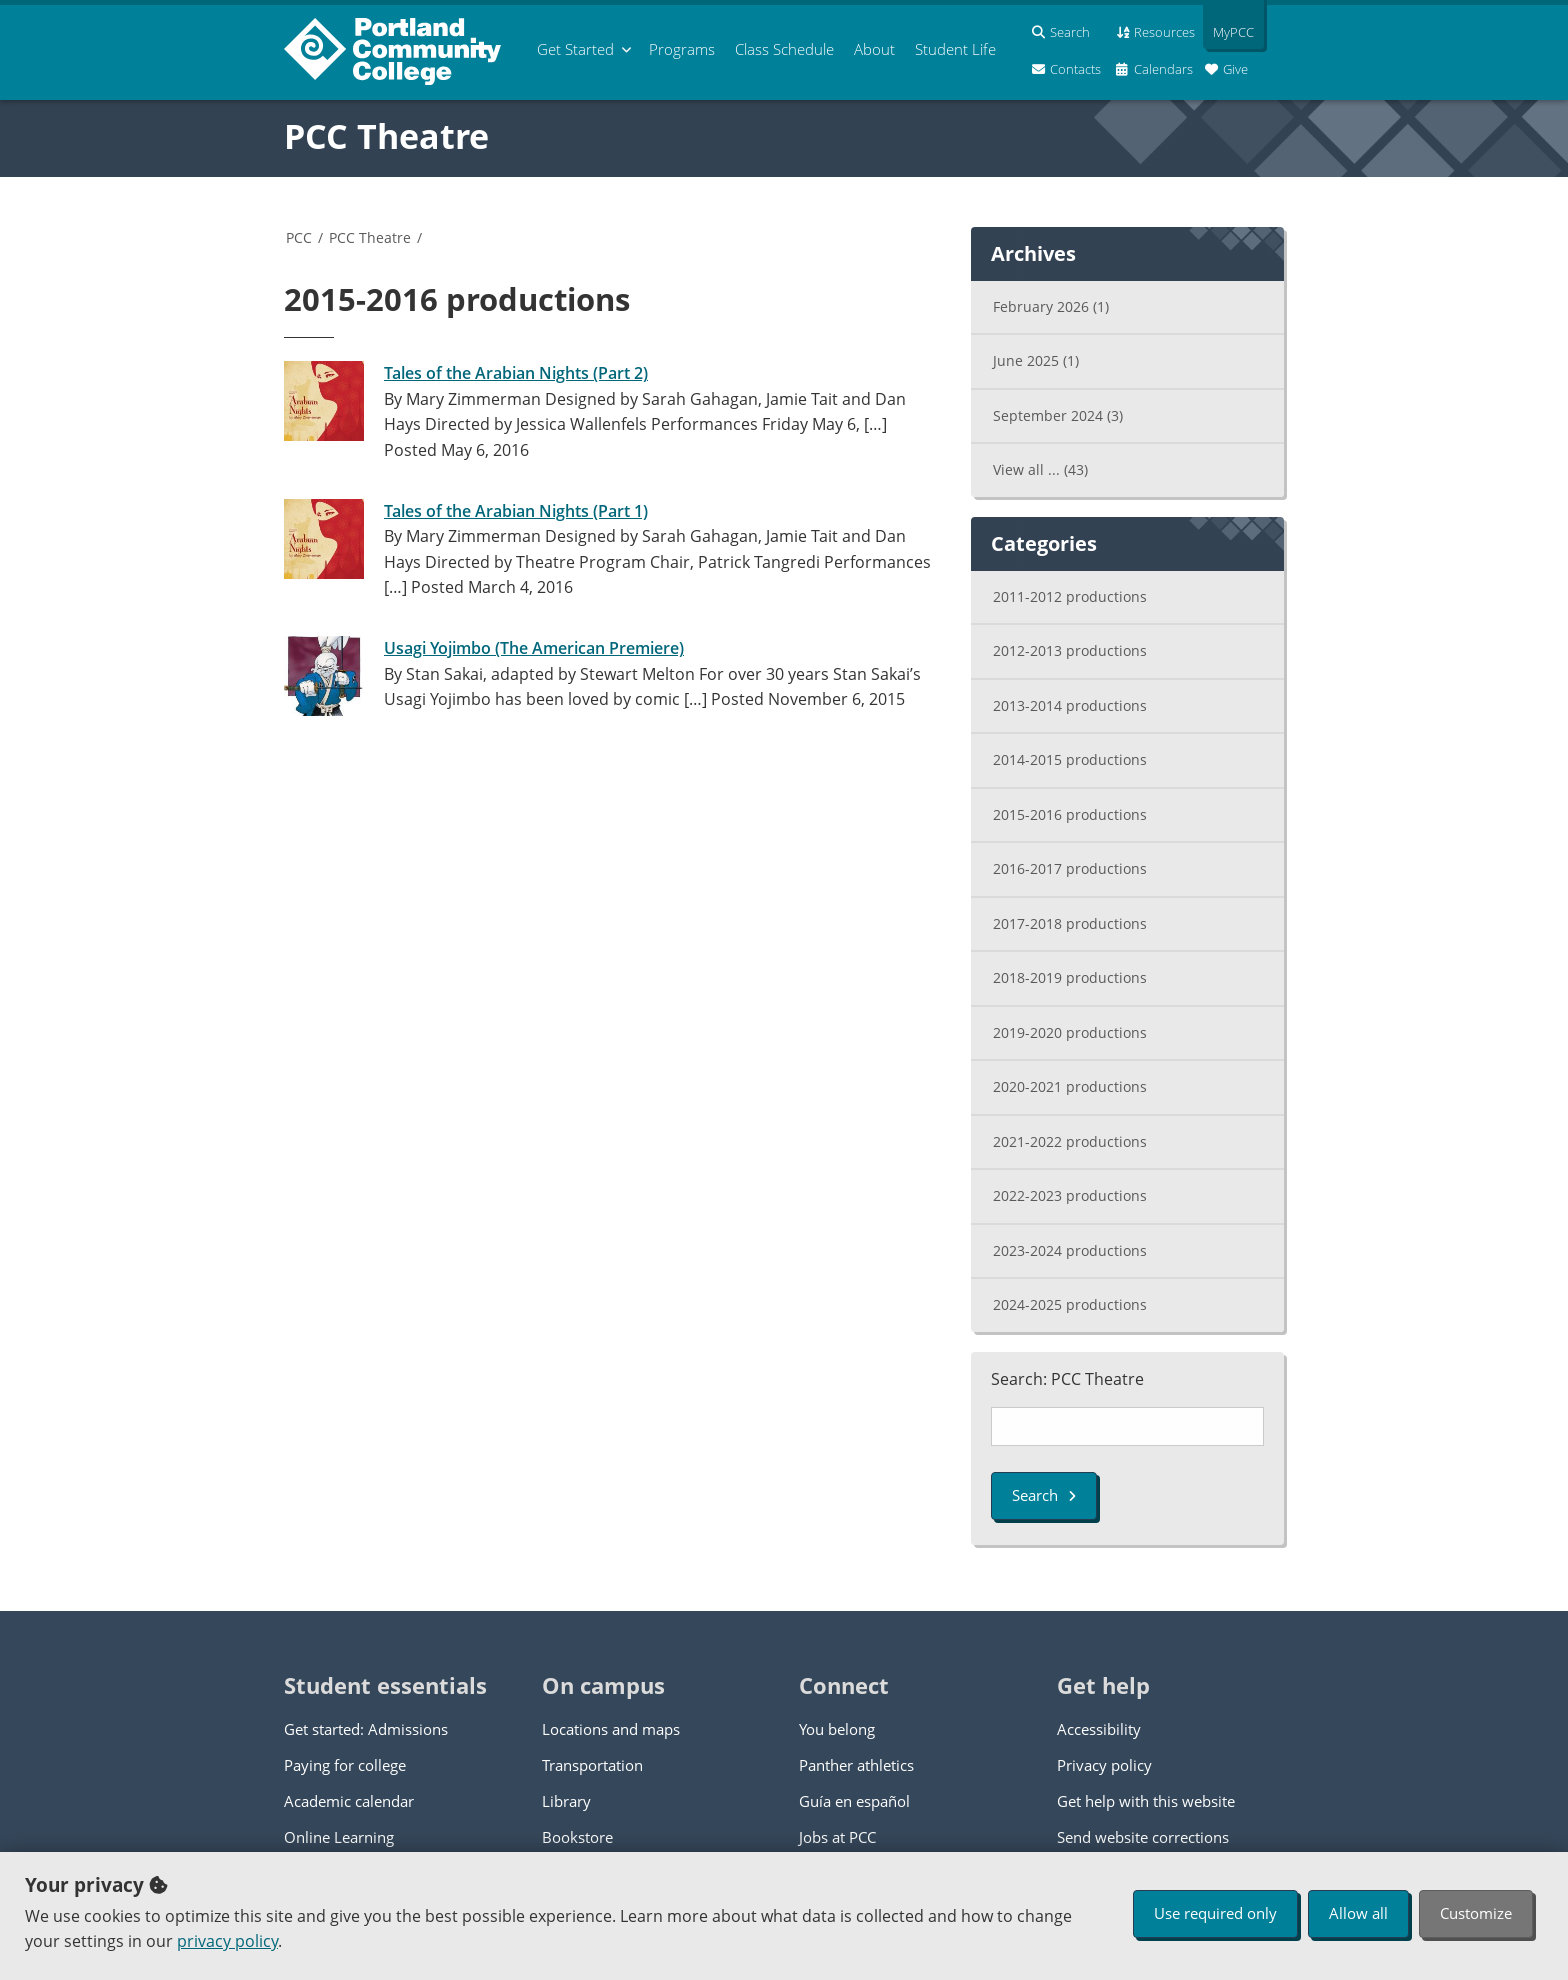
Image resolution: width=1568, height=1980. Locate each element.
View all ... (1040, 469)
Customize (1476, 1913)
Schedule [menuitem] (784, 49)
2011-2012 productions (1070, 596)
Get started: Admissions (366, 1729)
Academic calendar (349, 1801)
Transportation (592, 1765)
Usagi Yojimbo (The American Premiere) (534, 648)
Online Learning (339, 1837)
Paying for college (345, 1765)
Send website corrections (1143, 1837)
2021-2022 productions (1070, 1141)
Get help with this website (1146, 1801)
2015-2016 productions (1070, 814)
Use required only (1215, 1913)
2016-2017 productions (1070, 868)
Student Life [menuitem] (955, 49)
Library (566, 1801)
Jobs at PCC (837, 1837)
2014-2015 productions (1070, 759)
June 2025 (1036, 360)
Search (1044, 1495)
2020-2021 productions (1070, 1086)
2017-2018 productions (1070, 923)
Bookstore (577, 1837)
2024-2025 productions (1070, 1304)
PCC (299, 237)
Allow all (1358, 1913)
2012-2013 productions (1070, 650)
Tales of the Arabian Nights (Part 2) (516, 373)
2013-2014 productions (1070, 705)
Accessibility (1099, 1729)
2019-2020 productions (1070, 1032)
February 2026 (1051, 306)
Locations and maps (611, 1729)
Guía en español (854, 1801)
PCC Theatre (386, 136)
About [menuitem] (874, 49)
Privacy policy (1104, 1765)
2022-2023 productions (1070, 1195)
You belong (837, 1729)
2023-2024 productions (1070, 1250)
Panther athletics (856, 1765)
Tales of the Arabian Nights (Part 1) (516, 511)
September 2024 (1058, 415)
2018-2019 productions (1070, 977)
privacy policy (227, 1941)
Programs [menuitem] (682, 49)
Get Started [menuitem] (575, 49)
